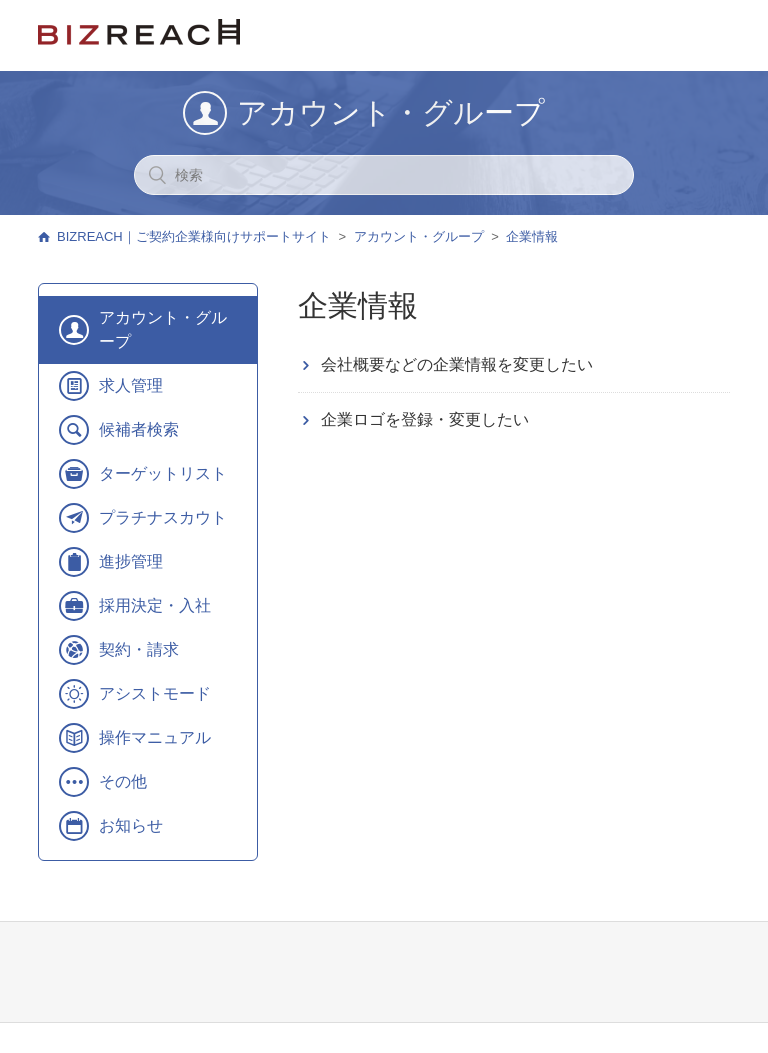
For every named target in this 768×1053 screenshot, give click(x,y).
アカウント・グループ (419, 236)
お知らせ (131, 825)
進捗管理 (131, 561)
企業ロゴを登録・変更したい (425, 419)
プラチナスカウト (163, 517)
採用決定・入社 (155, 605)
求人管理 (131, 385)
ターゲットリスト (163, 473)
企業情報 (532, 236)
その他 (123, 781)
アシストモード (155, 693)
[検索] (384, 175)
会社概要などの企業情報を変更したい (457, 364)
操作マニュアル (155, 737)
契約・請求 (139, 649)
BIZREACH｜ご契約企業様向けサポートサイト (194, 236)
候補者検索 (139, 429)
